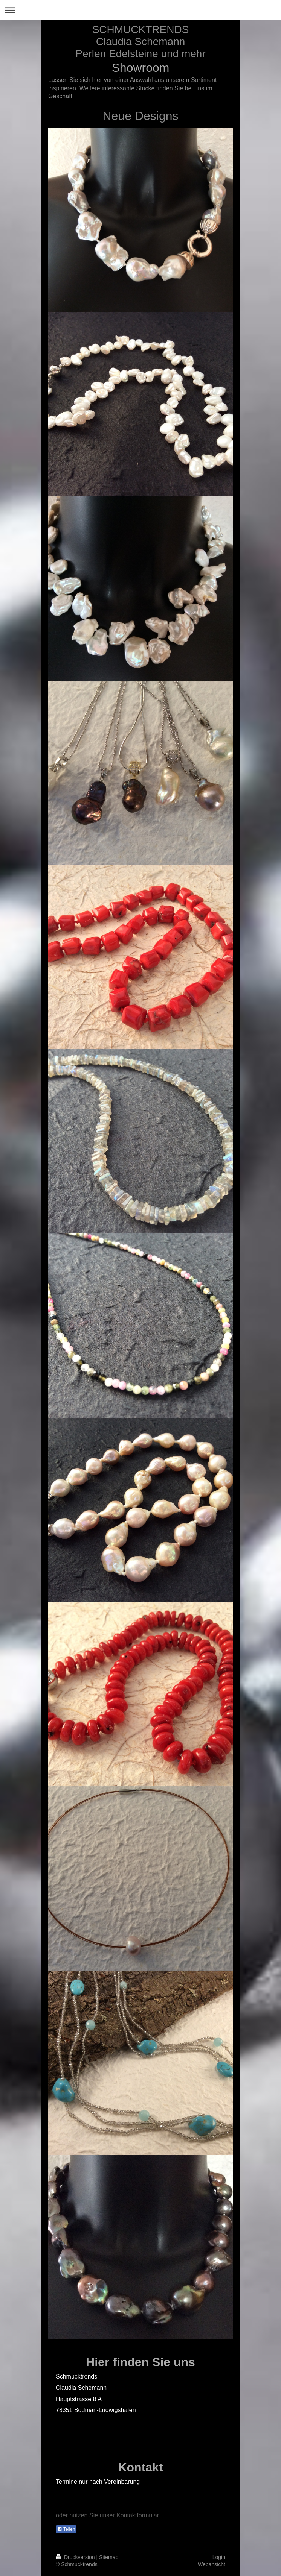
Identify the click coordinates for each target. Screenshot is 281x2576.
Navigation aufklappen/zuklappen (140, 10)
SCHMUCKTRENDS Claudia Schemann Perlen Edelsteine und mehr (140, 41)
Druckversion (76, 2557)
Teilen (66, 2529)
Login (218, 2557)
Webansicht (211, 2564)
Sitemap (108, 2557)
